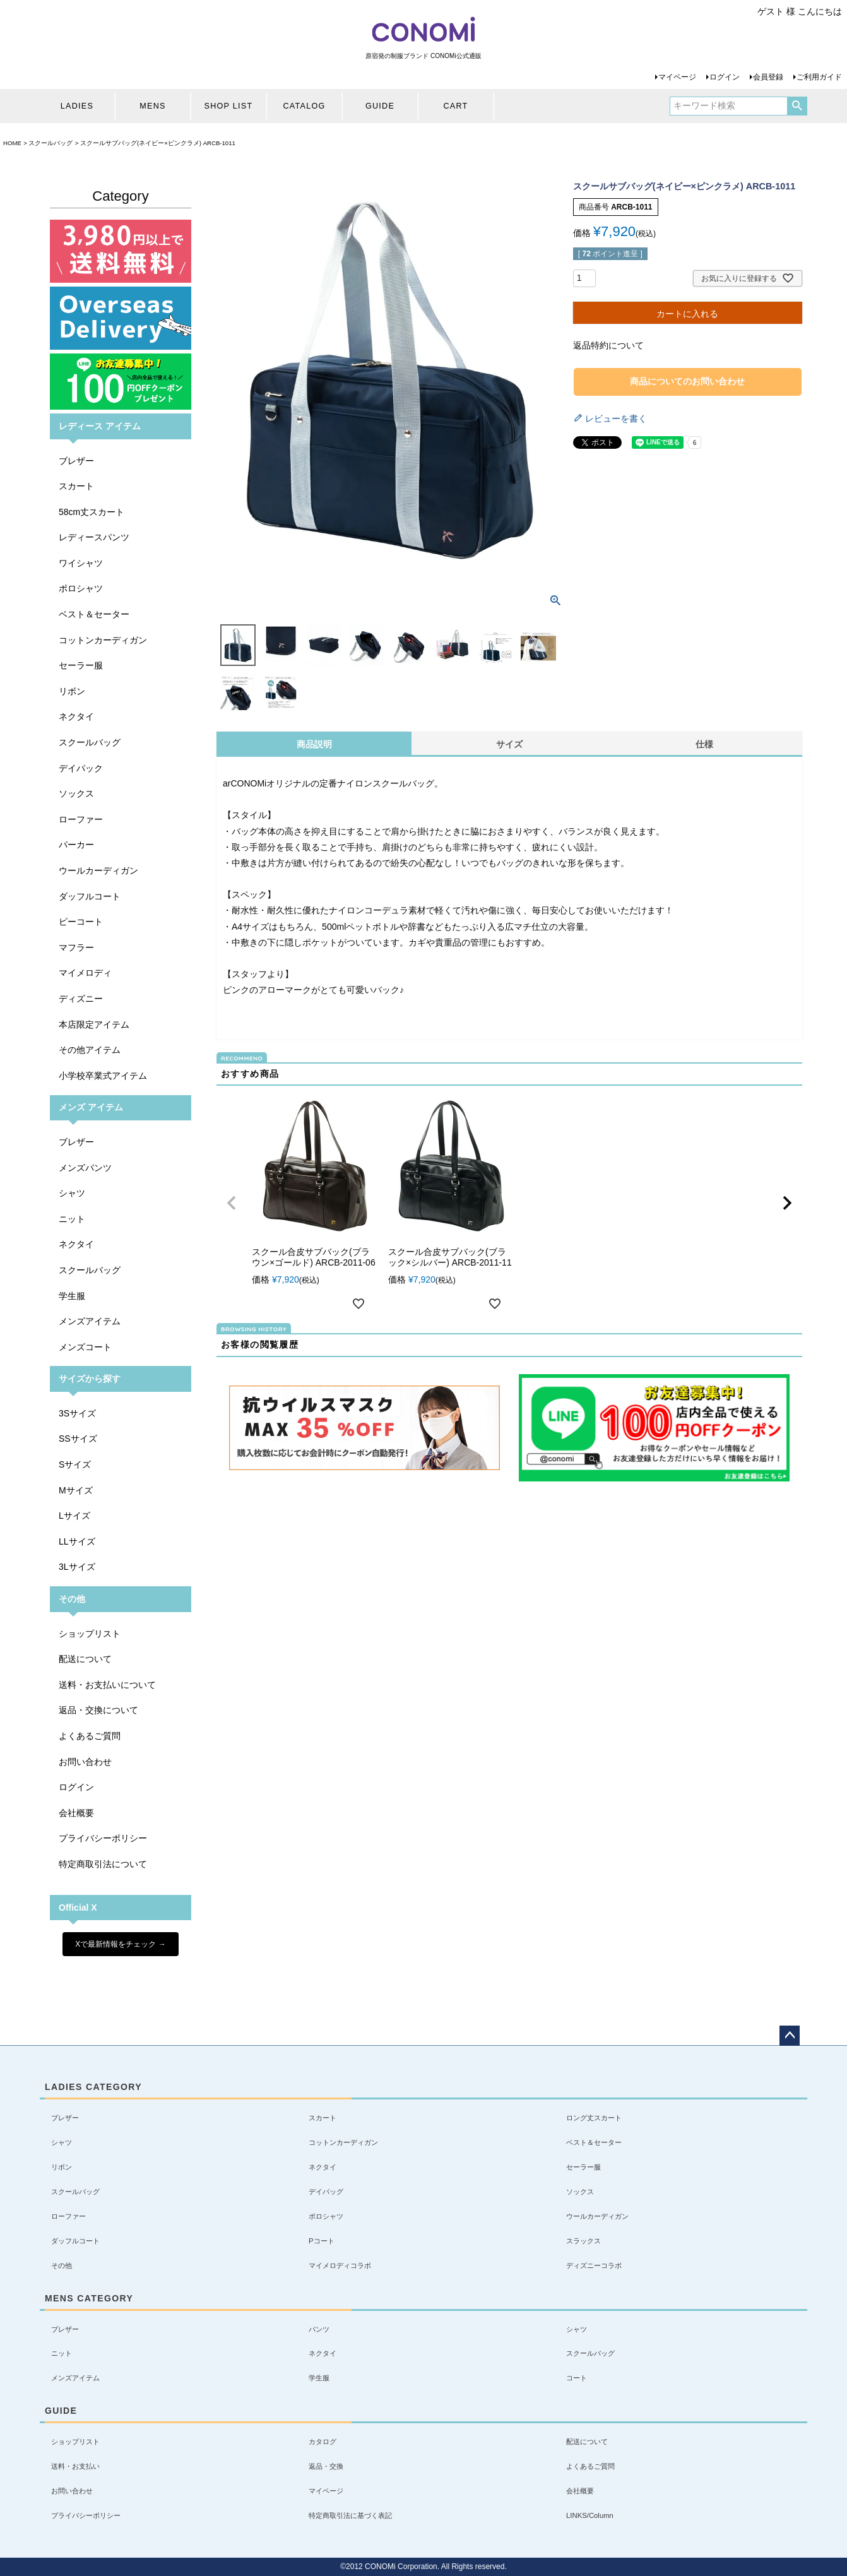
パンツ (319, 2329)
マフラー (76, 947)
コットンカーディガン (103, 640)
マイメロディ (85, 973)
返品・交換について (98, 1710)
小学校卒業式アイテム (103, 1076)
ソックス (76, 793)
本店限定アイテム (94, 1024)
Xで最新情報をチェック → (120, 1944)
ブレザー (76, 461)
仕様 (704, 744)
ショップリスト (90, 1634)
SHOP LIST (228, 106)
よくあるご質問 (90, 1736)
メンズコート (85, 1347)
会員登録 (768, 77)
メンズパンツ (85, 1168)
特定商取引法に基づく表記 (350, 2515)
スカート (76, 486)
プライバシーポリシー (103, 1838)
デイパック (81, 768)
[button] (231, 1203)
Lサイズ (74, 1516)
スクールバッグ (50, 142)
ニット (72, 1219)
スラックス (583, 2241)
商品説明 (314, 744)
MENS (152, 106)
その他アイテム (90, 1050)
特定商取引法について (103, 1864)
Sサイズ (75, 1464)
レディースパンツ (94, 537)
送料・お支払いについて (107, 1685)
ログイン (724, 77)
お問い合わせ (85, 1762)
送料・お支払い (75, 2466)
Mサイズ (76, 1490)
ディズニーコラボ (594, 2265)
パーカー (76, 845)
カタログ (322, 2441)
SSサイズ (78, 1438)
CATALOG (304, 106)
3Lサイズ (77, 1567)
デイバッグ (326, 2191)
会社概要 (76, 1813)
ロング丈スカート (594, 2118)
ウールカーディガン (98, 870)
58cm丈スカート (91, 512)
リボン (72, 691)
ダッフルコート (90, 896)
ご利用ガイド (819, 77)
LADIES (77, 106)
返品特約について (608, 345)
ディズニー (81, 999)
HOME (12, 142)
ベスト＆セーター (94, 614)
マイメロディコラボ (340, 2265)
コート (576, 2378)
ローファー (81, 819)
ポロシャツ (81, 588)
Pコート (322, 2241)
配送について (85, 1659)
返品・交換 (326, 2466)
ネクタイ (76, 716)
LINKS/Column (589, 2515)
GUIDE (379, 106)
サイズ (509, 744)
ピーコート (81, 922)
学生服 (72, 1296)
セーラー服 (81, 665)
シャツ (72, 1193)
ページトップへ (789, 2036)
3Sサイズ (77, 1413)
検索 (797, 106)
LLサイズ (77, 1541)
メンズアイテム (90, 1321)
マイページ (677, 77)
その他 (61, 2265)
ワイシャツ (81, 563)
